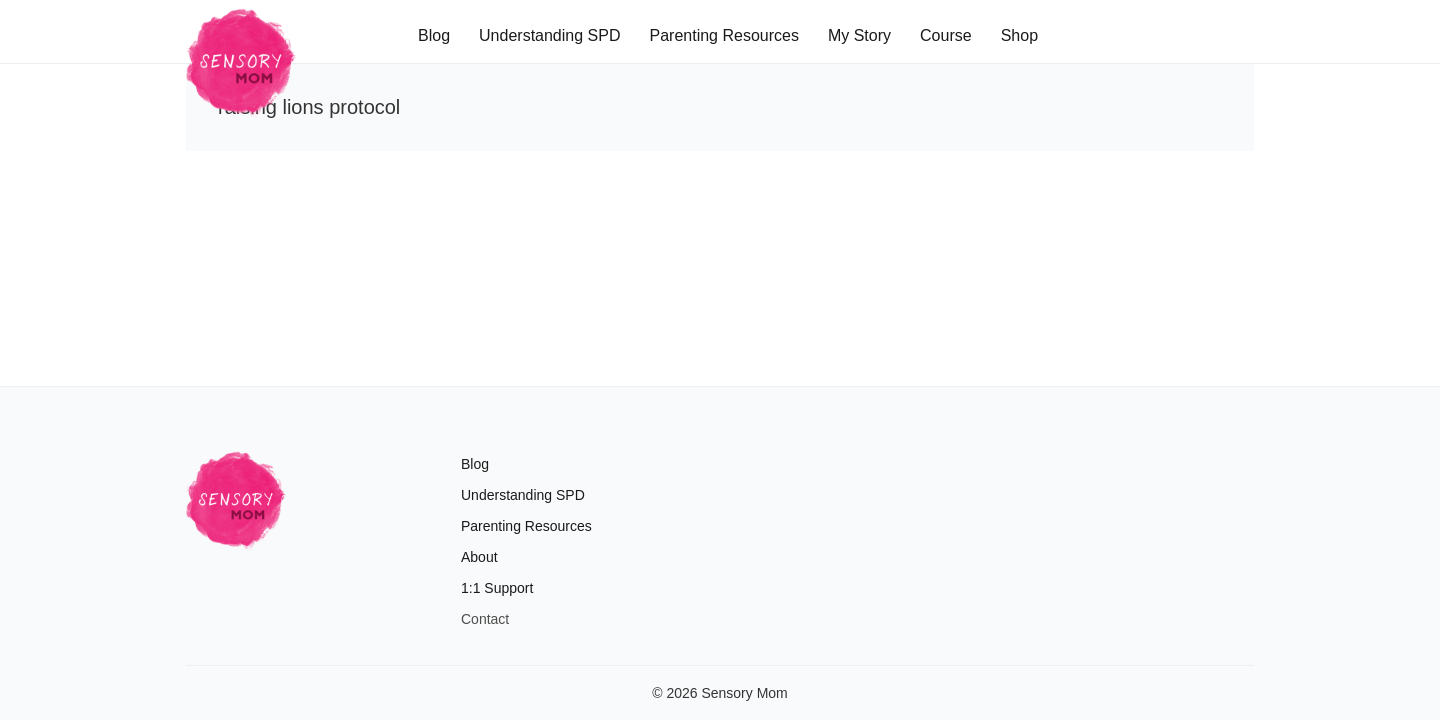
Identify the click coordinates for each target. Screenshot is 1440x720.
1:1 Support (497, 588)
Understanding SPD (549, 35)
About (479, 557)
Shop (1019, 35)
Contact (485, 619)
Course (946, 35)
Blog (434, 35)
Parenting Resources (723, 35)
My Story (859, 35)
